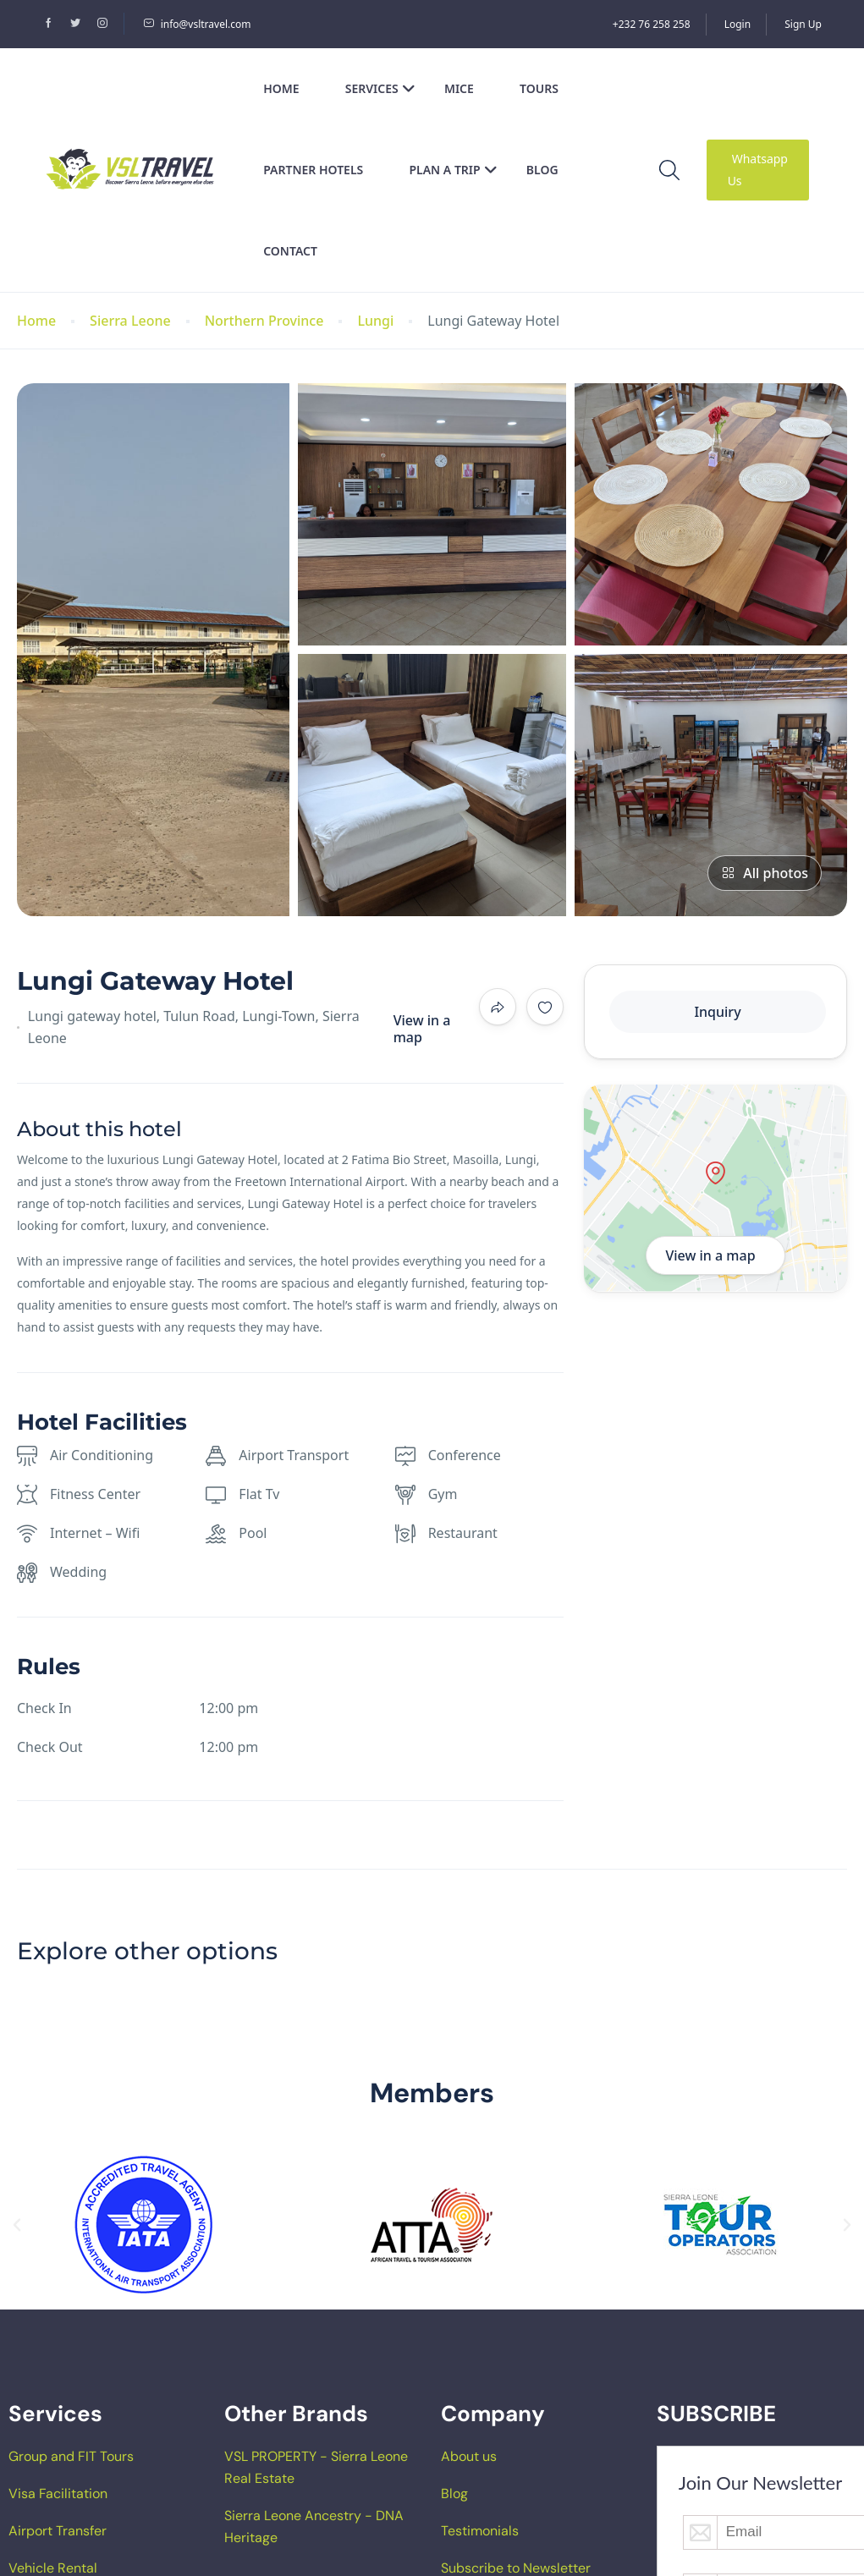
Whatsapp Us (758, 170)
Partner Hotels (313, 170)
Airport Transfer (57, 2531)
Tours (539, 88)
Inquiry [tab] (717, 1011)
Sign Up (803, 24)
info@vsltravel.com (197, 24)
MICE (459, 88)
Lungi (375, 321)
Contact (290, 251)
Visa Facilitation (57, 2493)
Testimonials (480, 2531)
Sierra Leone (130, 321)
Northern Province (264, 321)
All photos (764, 873)
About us (469, 2456)
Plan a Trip (453, 170)
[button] (16, 2224)
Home (281, 88)
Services (380, 88)
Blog (542, 170)
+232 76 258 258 (652, 24)
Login (737, 24)
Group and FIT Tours (71, 2456)
